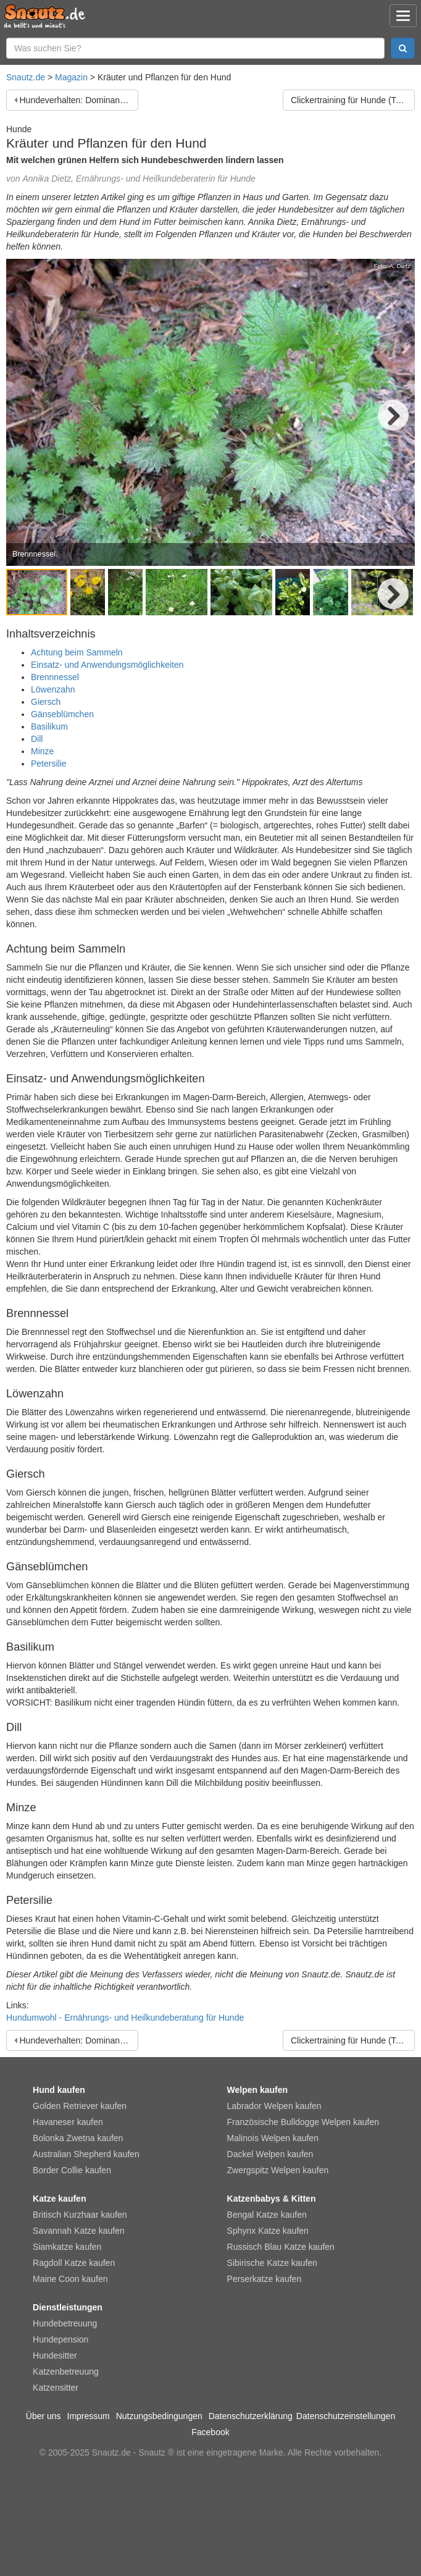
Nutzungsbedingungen (159, 2416)
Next (393, 415)
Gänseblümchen (62, 714)
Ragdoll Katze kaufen (74, 2263)
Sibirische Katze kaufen (272, 2263)
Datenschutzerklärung (251, 2416)
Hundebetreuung (65, 2323)
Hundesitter (55, 2355)
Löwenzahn (53, 689)
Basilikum (49, 726)
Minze (42, 751)
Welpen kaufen (257, 2090)
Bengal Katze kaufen (267, 2215)
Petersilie (49, 763)
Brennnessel (55, 677)
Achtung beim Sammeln (77, 652)
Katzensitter (55, 2388)
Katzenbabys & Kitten (271, 2198)
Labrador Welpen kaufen (274, 2106)
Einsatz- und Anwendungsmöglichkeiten (107, 665)
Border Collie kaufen (72, 2170)
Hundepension (60, 2339)
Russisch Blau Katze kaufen (281, 2247)
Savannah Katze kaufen (79, 2231)
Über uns (43, 2416)
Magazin (71, 77)
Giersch (45, 702)
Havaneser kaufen (68, 2122)
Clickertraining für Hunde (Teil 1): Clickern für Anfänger (353, 100)
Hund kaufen (59, 2090)
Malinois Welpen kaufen (273, 2138)
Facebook (210, 2432)
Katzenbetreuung (66, 2371)
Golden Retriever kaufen (80, 2106)
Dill (37, 739)
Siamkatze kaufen (67, 2247)
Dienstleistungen (67, 2307)
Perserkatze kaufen (264, 2279)
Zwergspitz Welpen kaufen (278, 2170)
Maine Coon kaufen (70, 2279)
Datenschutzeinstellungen (345, 2416)
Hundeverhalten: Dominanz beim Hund (79, 100)
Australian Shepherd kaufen (86, 2154)
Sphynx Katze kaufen (268, 2231)
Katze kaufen (59, 2198)
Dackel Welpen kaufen (270, 2154)
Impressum (88, 2416)
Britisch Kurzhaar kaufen (80, 2215)
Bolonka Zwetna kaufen (78, 2138)
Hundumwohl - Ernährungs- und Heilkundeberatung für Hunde (125, 2017)
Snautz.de (25, 77)
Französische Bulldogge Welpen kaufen (303, 2122)
